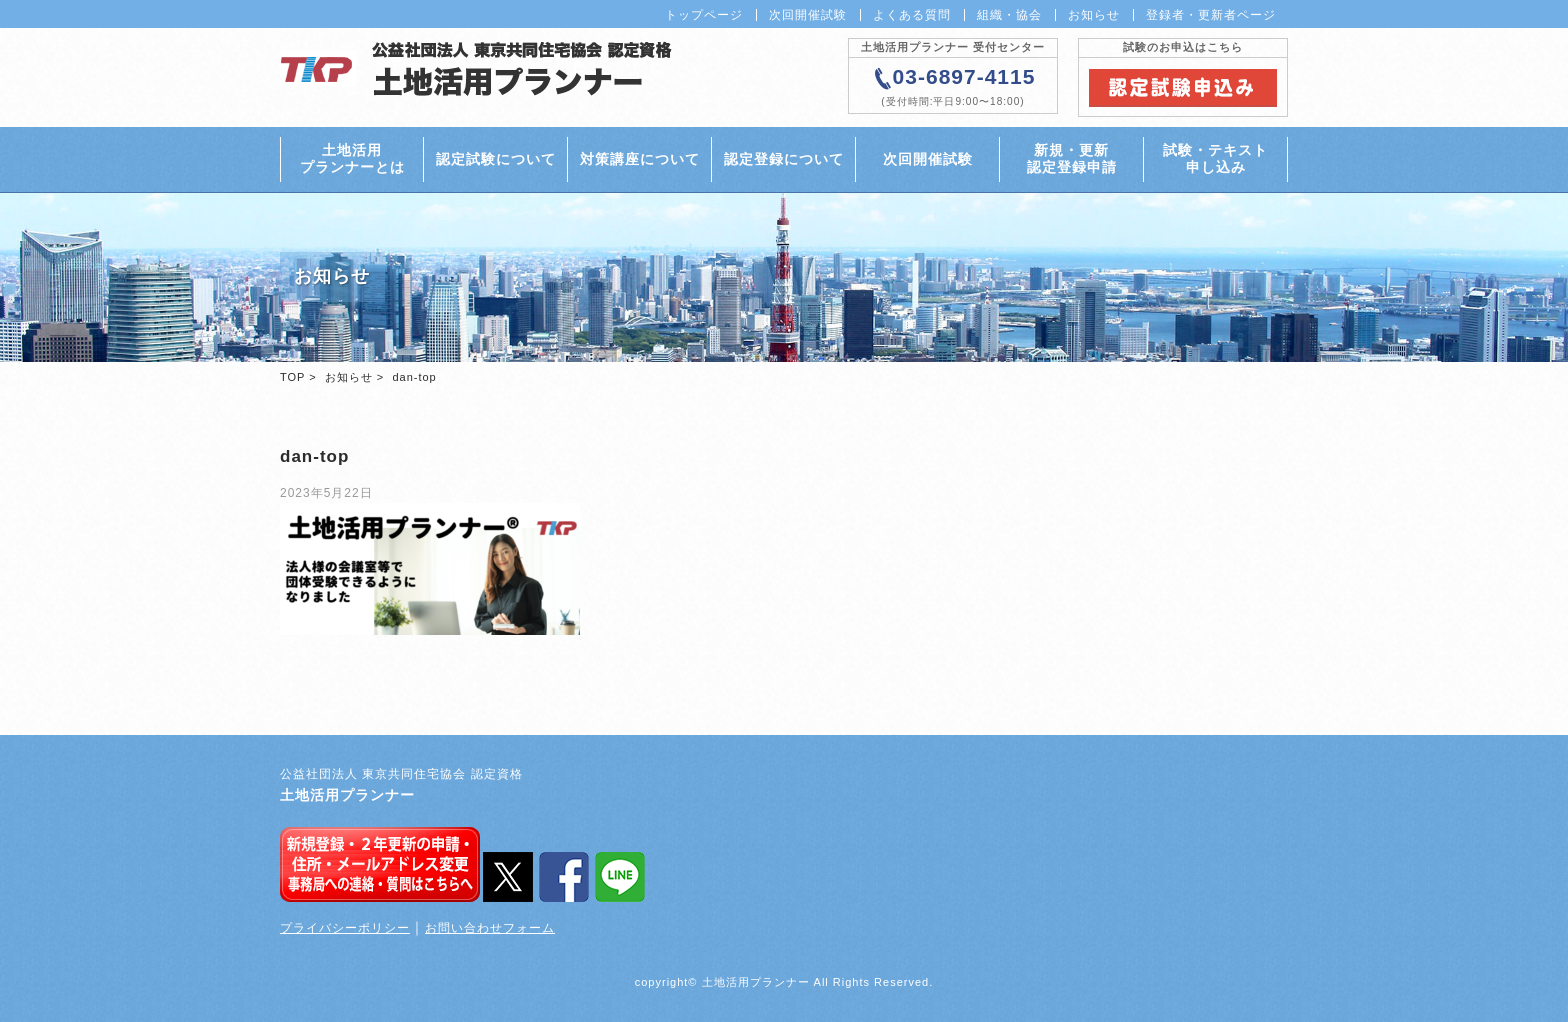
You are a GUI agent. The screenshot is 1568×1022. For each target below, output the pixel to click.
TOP (292, 377)
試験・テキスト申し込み (1215, 158)
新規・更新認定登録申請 (1072, 158)
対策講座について (640, 159)
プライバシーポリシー (345, 928)
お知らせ (1094, 15)
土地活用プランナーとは (352, 158)
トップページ (704, 15)
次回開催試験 (808, 15)
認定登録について (784, 159)
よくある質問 (912, 15)
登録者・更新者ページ (1211, 15)
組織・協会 (1009, 15)
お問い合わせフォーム (490, 928)
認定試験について (496, 159)
